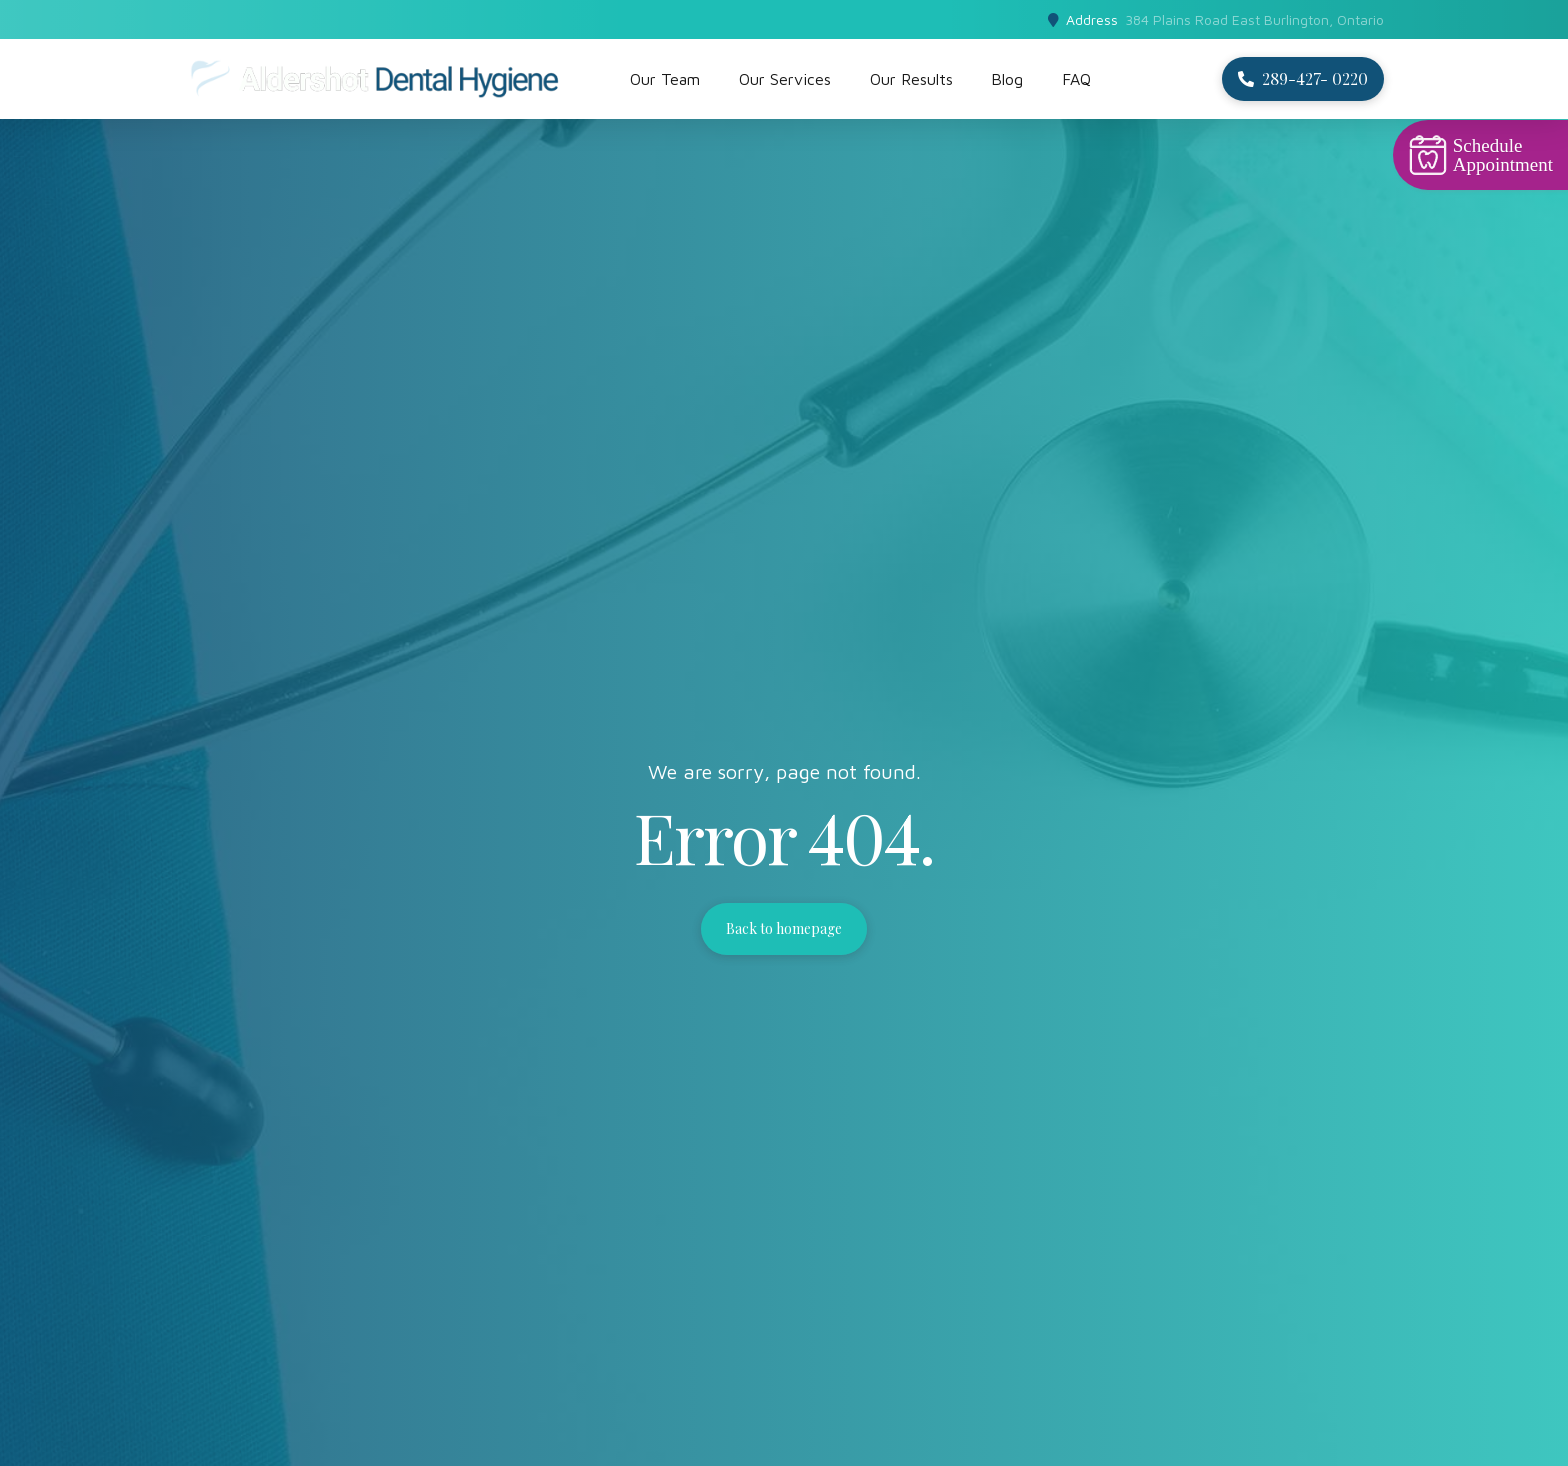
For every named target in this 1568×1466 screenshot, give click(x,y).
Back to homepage (784, 928)
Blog (1007, 79)
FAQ (1076, 79)
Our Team (665, 79)
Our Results (911, 79)
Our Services (785, 79)
